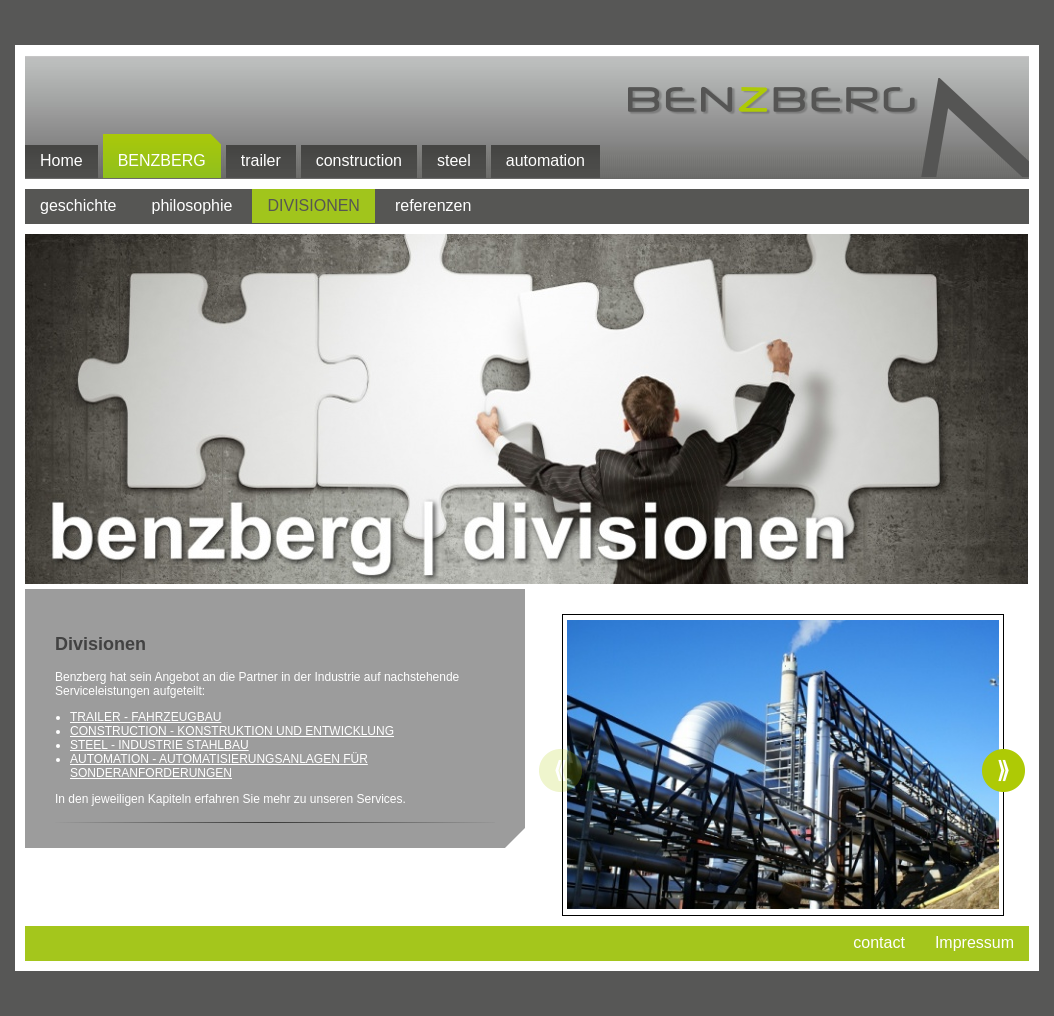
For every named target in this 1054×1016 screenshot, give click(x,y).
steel (454, 160)
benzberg (162, 160)
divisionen (313, 205)
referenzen (433, 205)
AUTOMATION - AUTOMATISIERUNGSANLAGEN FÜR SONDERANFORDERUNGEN (219, 766)
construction (359, 160)
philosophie (192, 205)
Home (61, 160)
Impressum (974, 942)
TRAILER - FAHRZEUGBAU (145, 717)
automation (545, 160)
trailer (261, 160)
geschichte (78, 205)
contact (879, 942)
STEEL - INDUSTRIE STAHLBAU (159, 745)
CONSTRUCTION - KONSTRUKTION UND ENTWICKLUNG (232, 731)
